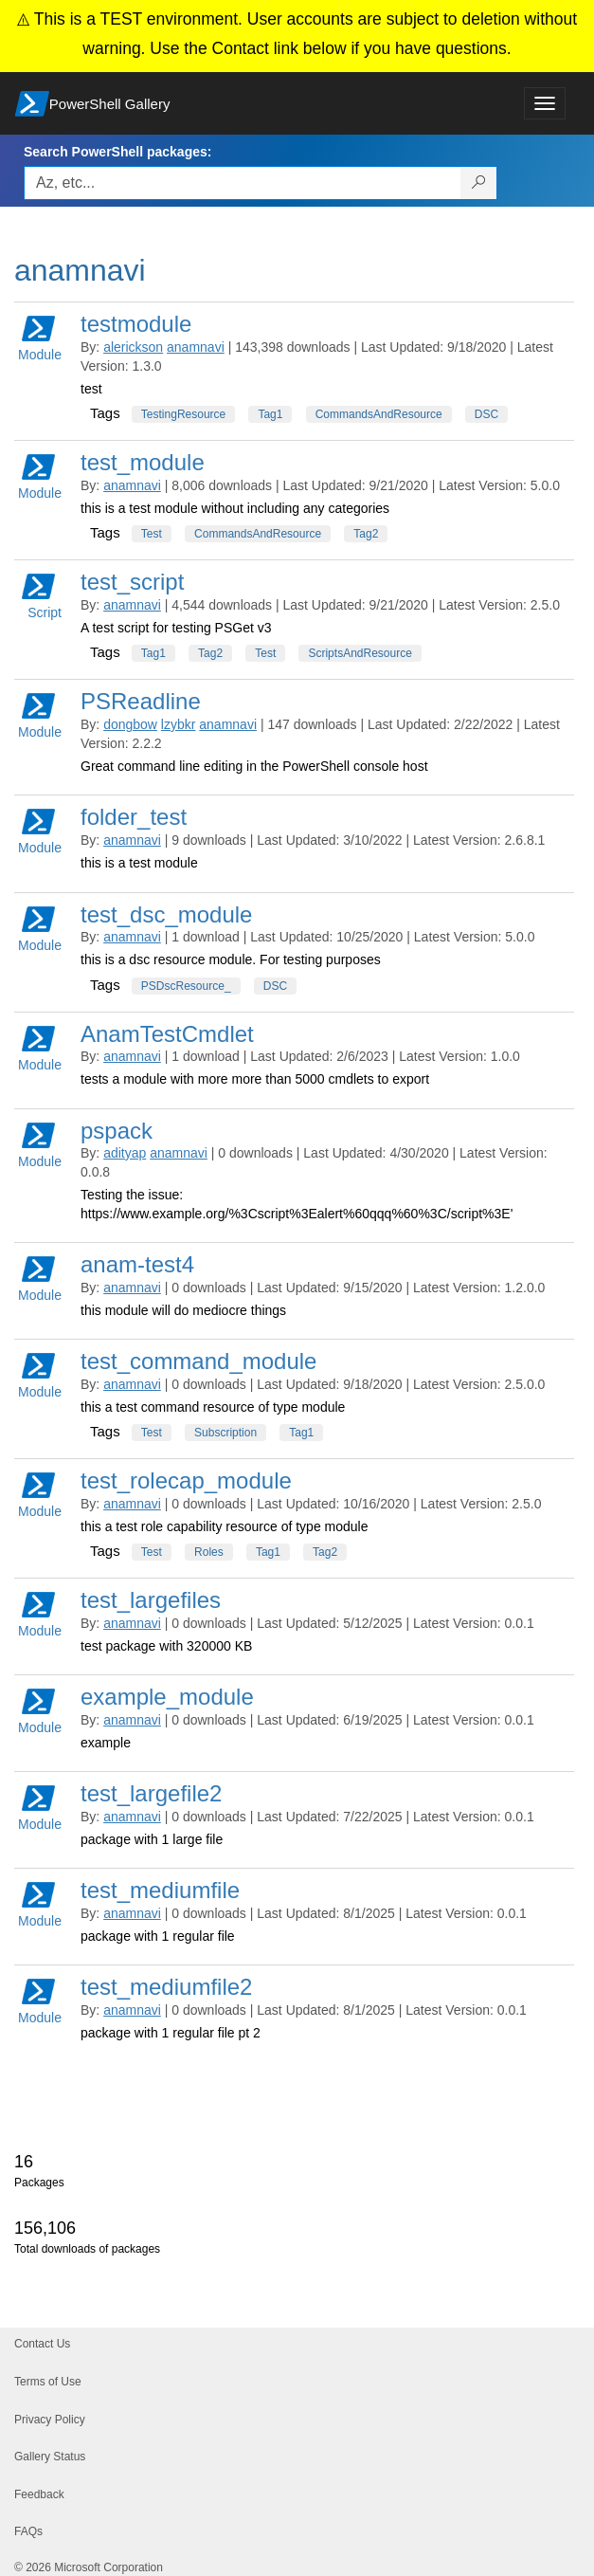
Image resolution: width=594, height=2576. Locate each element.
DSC (486, 414)
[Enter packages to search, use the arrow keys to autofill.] (242, 183)
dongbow (130, 724)
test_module (143, 462)
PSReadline (141, 701)
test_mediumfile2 (166, 1987)
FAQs (28, 2531)
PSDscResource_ (186, 986)
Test (151, 533)
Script (42, 595)
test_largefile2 (151, 1793)
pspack (117, 1130)
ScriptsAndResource (359, 653)
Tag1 (270, 414)
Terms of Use (47, 2381)
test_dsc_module (166, 914)
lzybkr (178, 724)
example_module (167, 1696)
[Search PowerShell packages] (478, 183)
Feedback (39, 2494)
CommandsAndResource (378, 414)
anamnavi (196, 347)
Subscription (225, 1432)
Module (40, 337)
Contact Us (42, 2343)
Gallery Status (49, 2456)
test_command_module (198, 1361)
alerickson (133, 347)
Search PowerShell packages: (117, 151)
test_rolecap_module (186, 1480)
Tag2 (365, 533)
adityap (124, 1152)
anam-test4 (137, 1264)
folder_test (134, 817)
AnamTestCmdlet (167, 1034)
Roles (209, 1552)
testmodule (136, 324)
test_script (132, 581)
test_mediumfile (160, 1890)
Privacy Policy (49, 2419)
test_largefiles (151, 1600)
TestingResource (183, 414)
